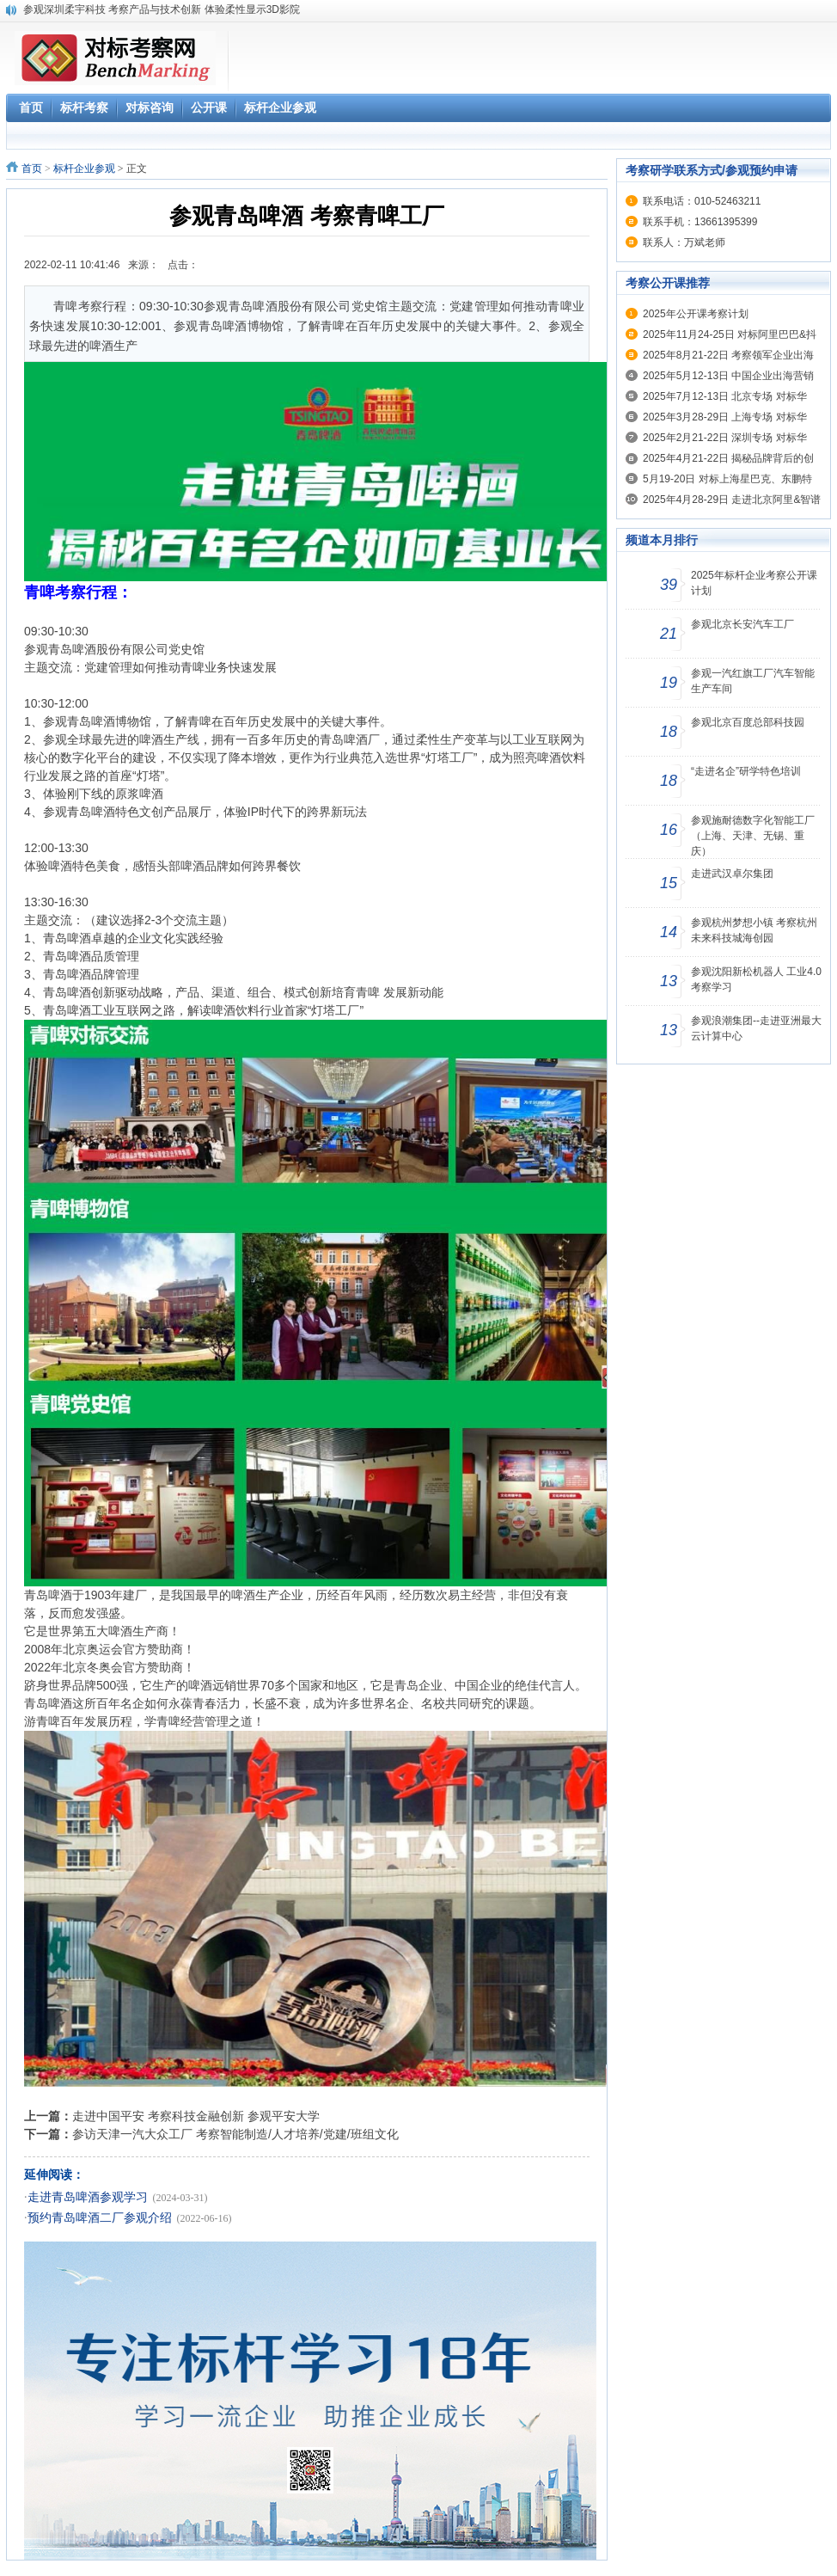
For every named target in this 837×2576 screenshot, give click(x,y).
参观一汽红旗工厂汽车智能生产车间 (753, 681)
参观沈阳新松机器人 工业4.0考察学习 (756, 979)
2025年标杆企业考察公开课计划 (754, 583)
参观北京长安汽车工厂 (742, 624)
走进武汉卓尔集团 (732, 874)
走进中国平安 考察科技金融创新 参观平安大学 (196, 2116)
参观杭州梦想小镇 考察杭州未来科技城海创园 (754, 930)
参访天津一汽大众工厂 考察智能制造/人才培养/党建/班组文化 (235, 2134)
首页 (31, 169)
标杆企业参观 (84, 169)
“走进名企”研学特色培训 (746, 771)
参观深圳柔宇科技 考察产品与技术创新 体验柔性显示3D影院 (161, 9)
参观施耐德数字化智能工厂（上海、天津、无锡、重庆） (753, 835)
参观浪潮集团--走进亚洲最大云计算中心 (756, 1028)
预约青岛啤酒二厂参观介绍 (99, 2217)
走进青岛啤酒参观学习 (87, 2197)
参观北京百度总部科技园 (747, 722)
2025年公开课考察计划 (695, 314)
